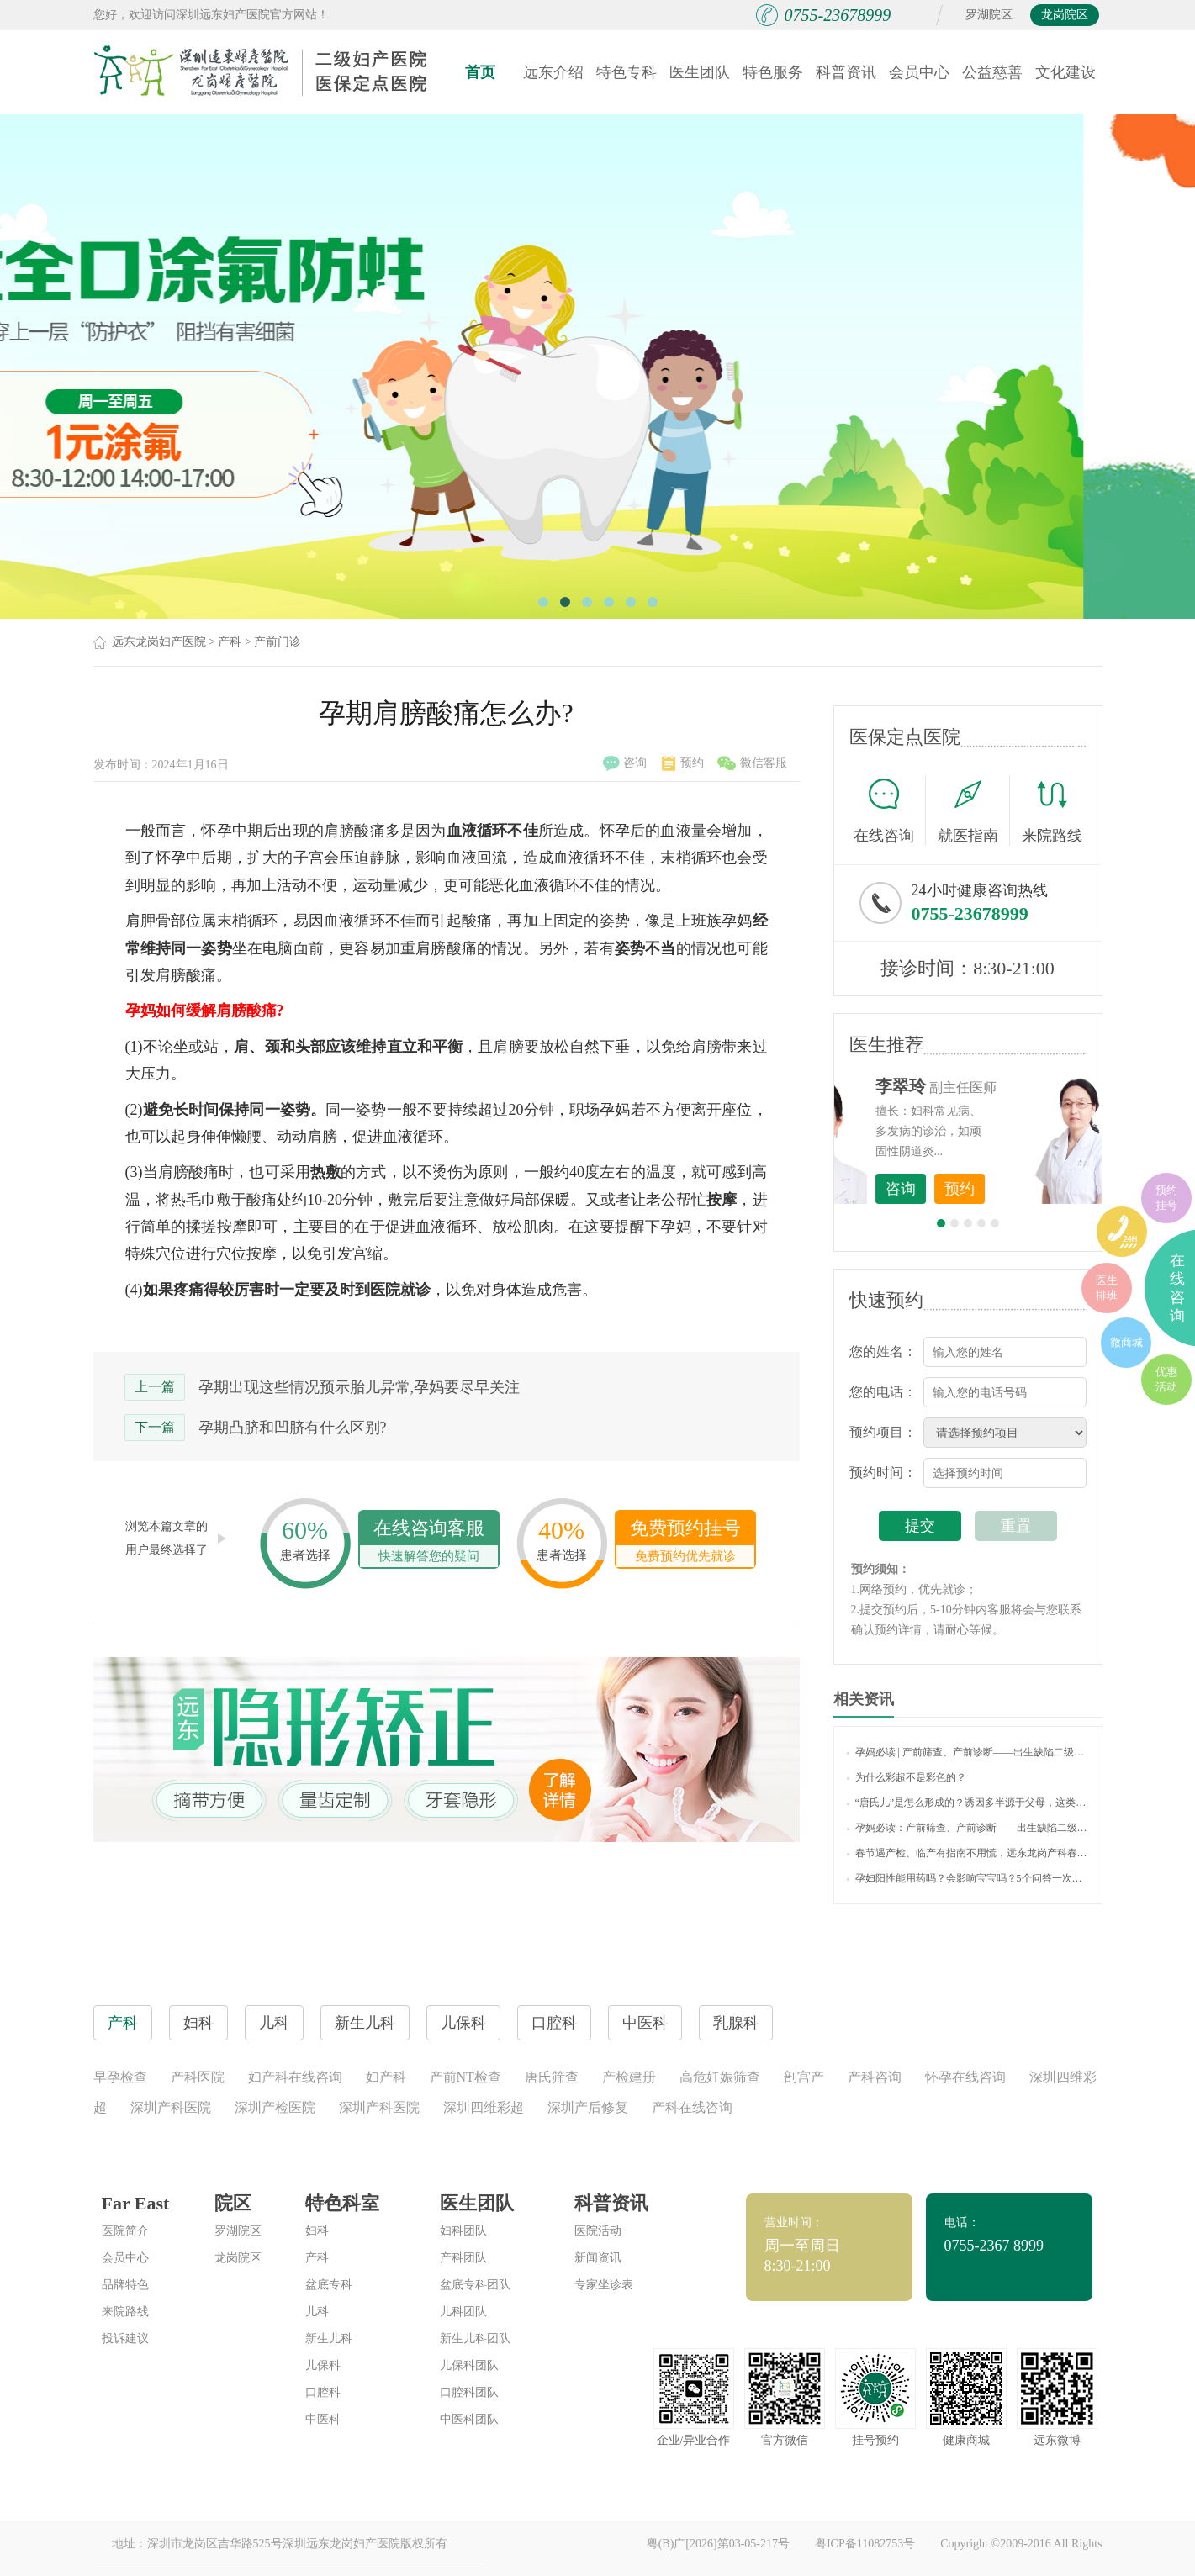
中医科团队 (469, 2419)
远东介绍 (553, 72)
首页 (480, 72)
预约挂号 (1166, 1197)
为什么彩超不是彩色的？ (906, 1777)
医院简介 (125, 2231)
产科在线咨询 (692, 2107)
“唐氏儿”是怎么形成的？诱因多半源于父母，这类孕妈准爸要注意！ (968, 1802)
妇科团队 (463, 2231)
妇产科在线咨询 (295, 2077)
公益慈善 (992, 72)
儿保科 (323, 2365)
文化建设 (1065, 72)
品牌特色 (125, 2284)
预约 (683, 763)
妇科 (317, 2231)
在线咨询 (890, 810)
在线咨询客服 (429, 1542)
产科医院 (198, 2077)
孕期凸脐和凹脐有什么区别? (292, 1427)
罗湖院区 (989, 14)
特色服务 (773, 72)
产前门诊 (277, 642)
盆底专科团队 (475, 2284)
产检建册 (629, 2077)
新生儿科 (328, 2338)
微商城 (1126, 1342)
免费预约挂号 (685, 1542)
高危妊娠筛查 (719, 2077)
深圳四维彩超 (483, 2107)
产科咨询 (875, 2077)
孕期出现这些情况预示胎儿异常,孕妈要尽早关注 (359, 1387)
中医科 (323, 2419)
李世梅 (994, 1086)
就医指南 (974, 810)
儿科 (317, 2311)
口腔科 (323, 2392)
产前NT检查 (465, 2077)
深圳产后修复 (587, 2107)
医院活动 (597, 2231)
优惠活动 (1166, 1379)
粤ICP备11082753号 (865, 2543)
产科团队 (463, 2257)
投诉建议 (125, 2338)
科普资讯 (846, 72)
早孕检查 (120, 2077)
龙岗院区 (1064, 14)
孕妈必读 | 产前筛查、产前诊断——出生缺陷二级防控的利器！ (968, 1752)
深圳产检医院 (275, 2107)
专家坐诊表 (603, 2284)
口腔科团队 (469, 2392)
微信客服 (752, 763)
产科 (229, 642)
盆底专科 (328, 2284)
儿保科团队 (469, 2365)
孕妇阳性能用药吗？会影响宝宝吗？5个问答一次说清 (968, 1878)
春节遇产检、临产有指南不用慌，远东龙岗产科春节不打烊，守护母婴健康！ (968, 1853)
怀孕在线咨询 (965, 2077)
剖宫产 (804, 2077)
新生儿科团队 (475, 2338)
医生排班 (1107, 1287)
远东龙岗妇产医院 (159, 642)
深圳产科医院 (170, 2107)
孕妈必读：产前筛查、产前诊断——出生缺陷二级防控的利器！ (968, 1828)
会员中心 (919, 72)
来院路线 (1052, 812)
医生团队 (699, 72)
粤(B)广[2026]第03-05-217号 (718, 2543)
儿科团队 (463, 2311)
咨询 (625, 763)
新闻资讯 (597, 2257)
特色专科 (626, 72)
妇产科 (386, 2077)
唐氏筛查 (552, 2077)
